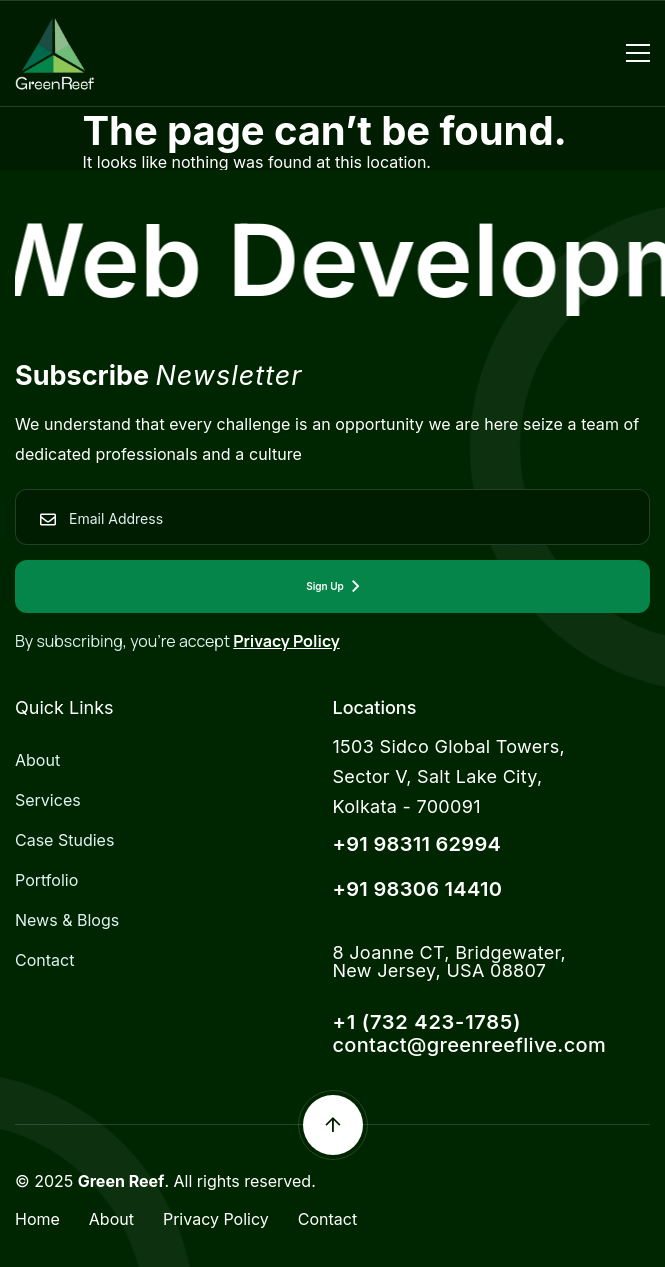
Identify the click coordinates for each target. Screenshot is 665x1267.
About (37, 760)
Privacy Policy (286, 641)
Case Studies (64, 840)
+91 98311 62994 (417, 844)
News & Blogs (67, 920)
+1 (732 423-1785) (427, 1022)
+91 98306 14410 (418, 889)
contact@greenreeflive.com (470, 1045)
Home (37, 1219)
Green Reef (121, 1181)
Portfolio (46, 880)
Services (48, 800)
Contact (44, 960)
